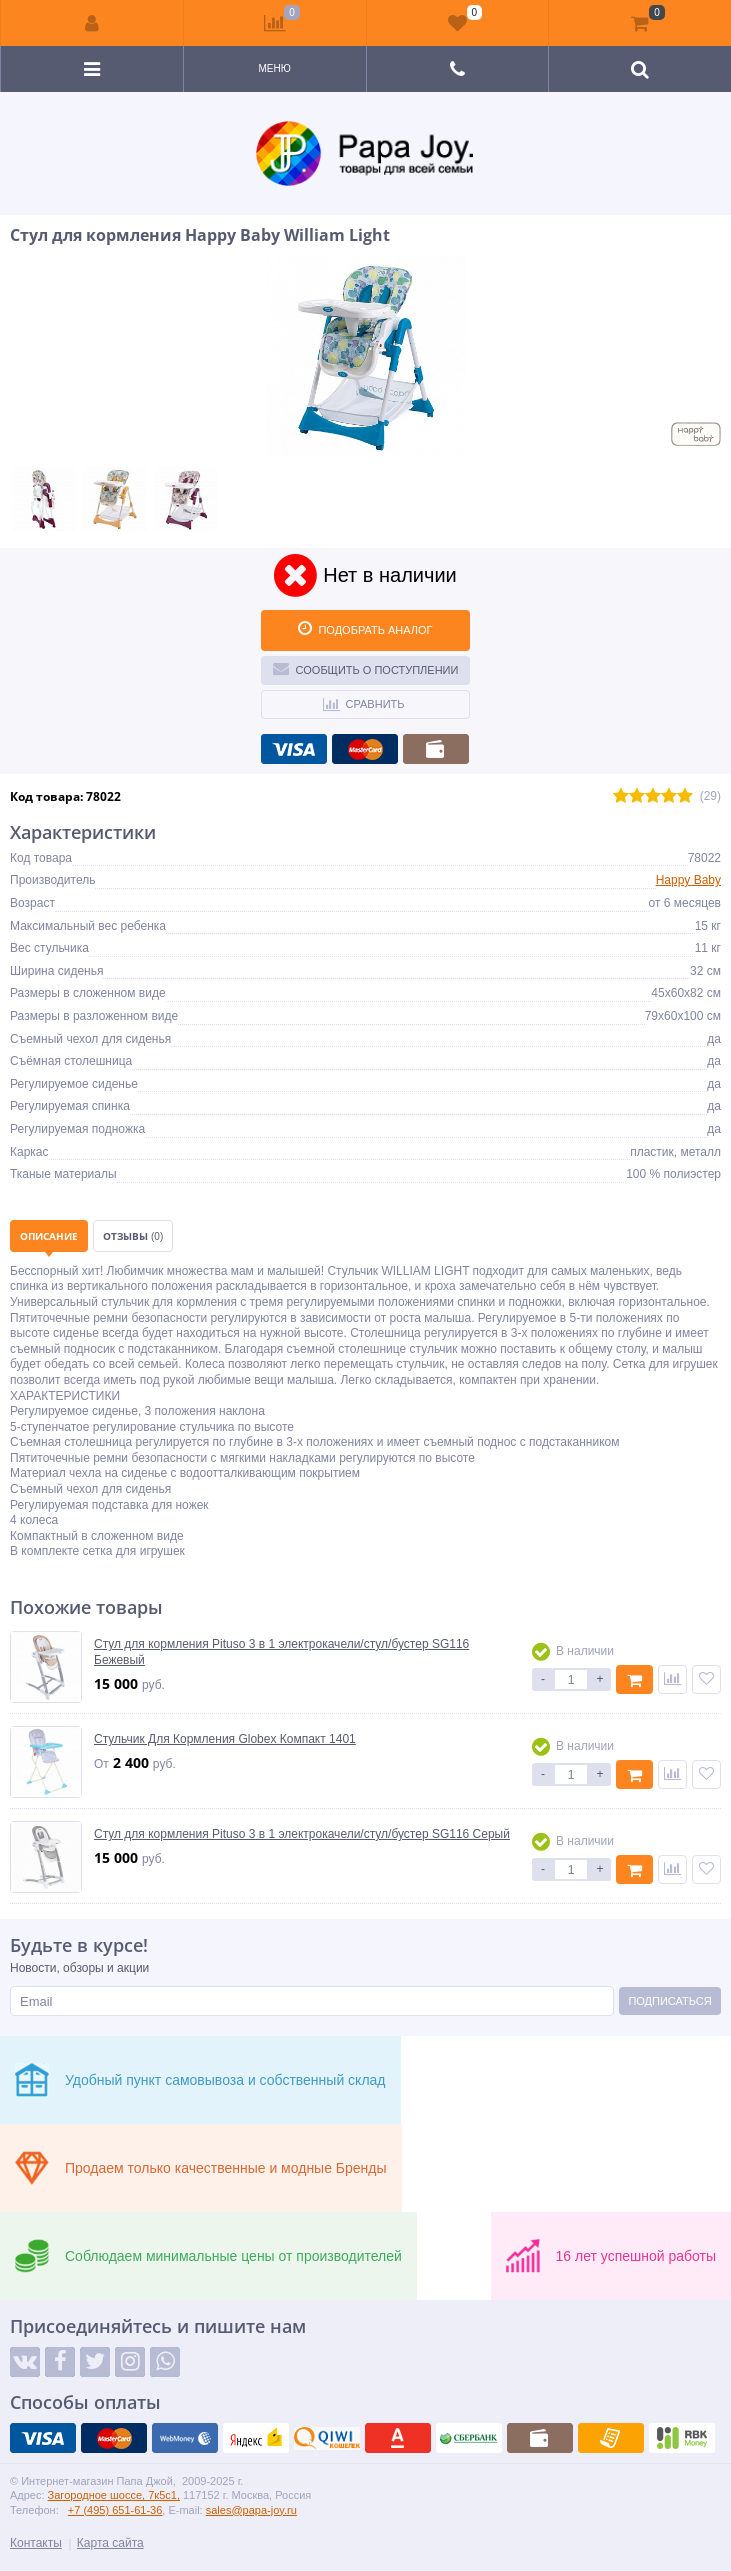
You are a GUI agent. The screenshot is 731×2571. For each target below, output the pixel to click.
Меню (274, 68)
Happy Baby (688, 880)
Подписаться (669, 2001)
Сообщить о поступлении (366, 668)
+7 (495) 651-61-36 (115, 2510)
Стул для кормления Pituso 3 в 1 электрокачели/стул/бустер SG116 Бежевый (281, 1652)
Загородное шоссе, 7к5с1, (114, 2495)
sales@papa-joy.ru (251, 2510)
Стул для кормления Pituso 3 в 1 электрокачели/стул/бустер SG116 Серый (302, 1834)
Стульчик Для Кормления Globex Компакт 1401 (225, 1739)
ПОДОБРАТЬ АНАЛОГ (365, 628)
